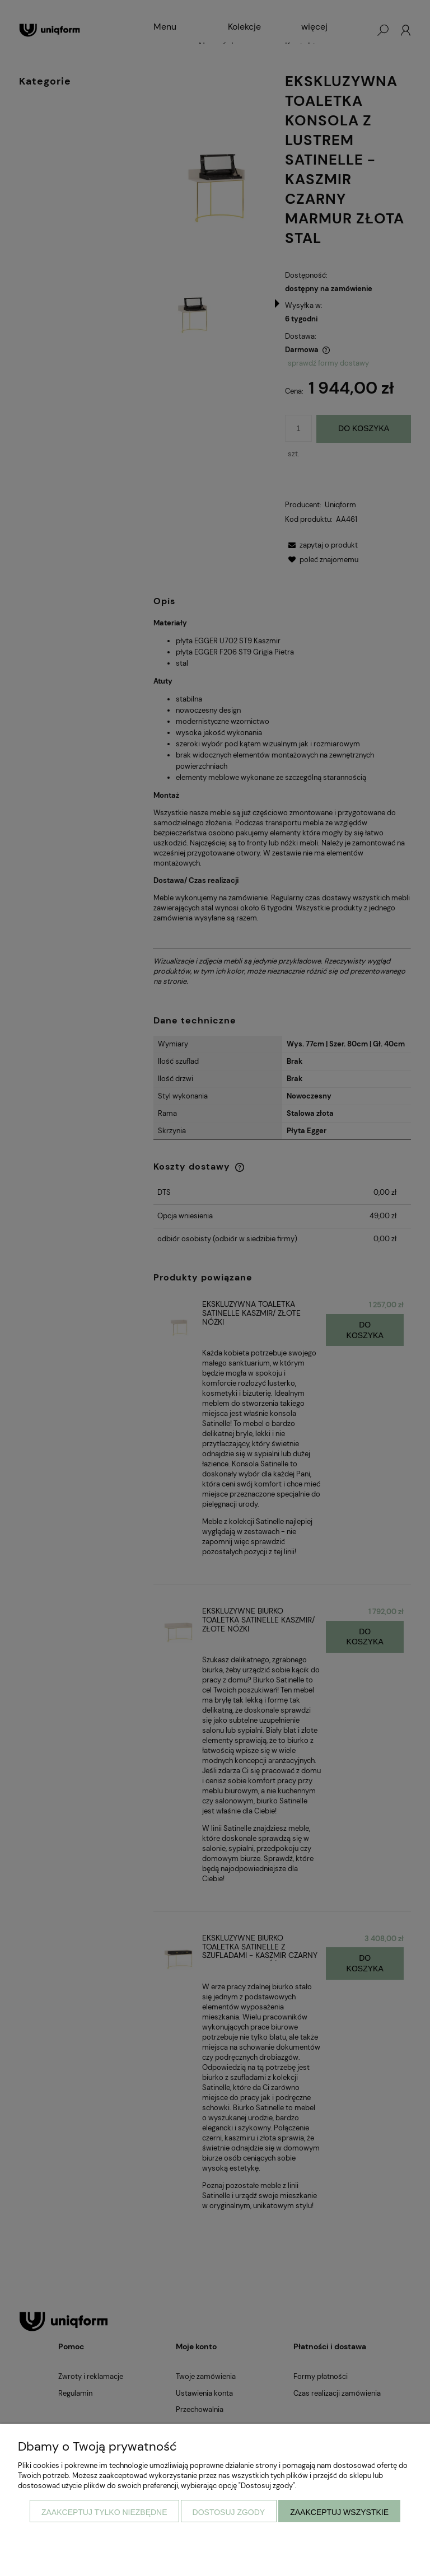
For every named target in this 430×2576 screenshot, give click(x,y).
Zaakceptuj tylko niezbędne (104, 2512)
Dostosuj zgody (229, 2512)
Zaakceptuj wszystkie (339, 2512)
